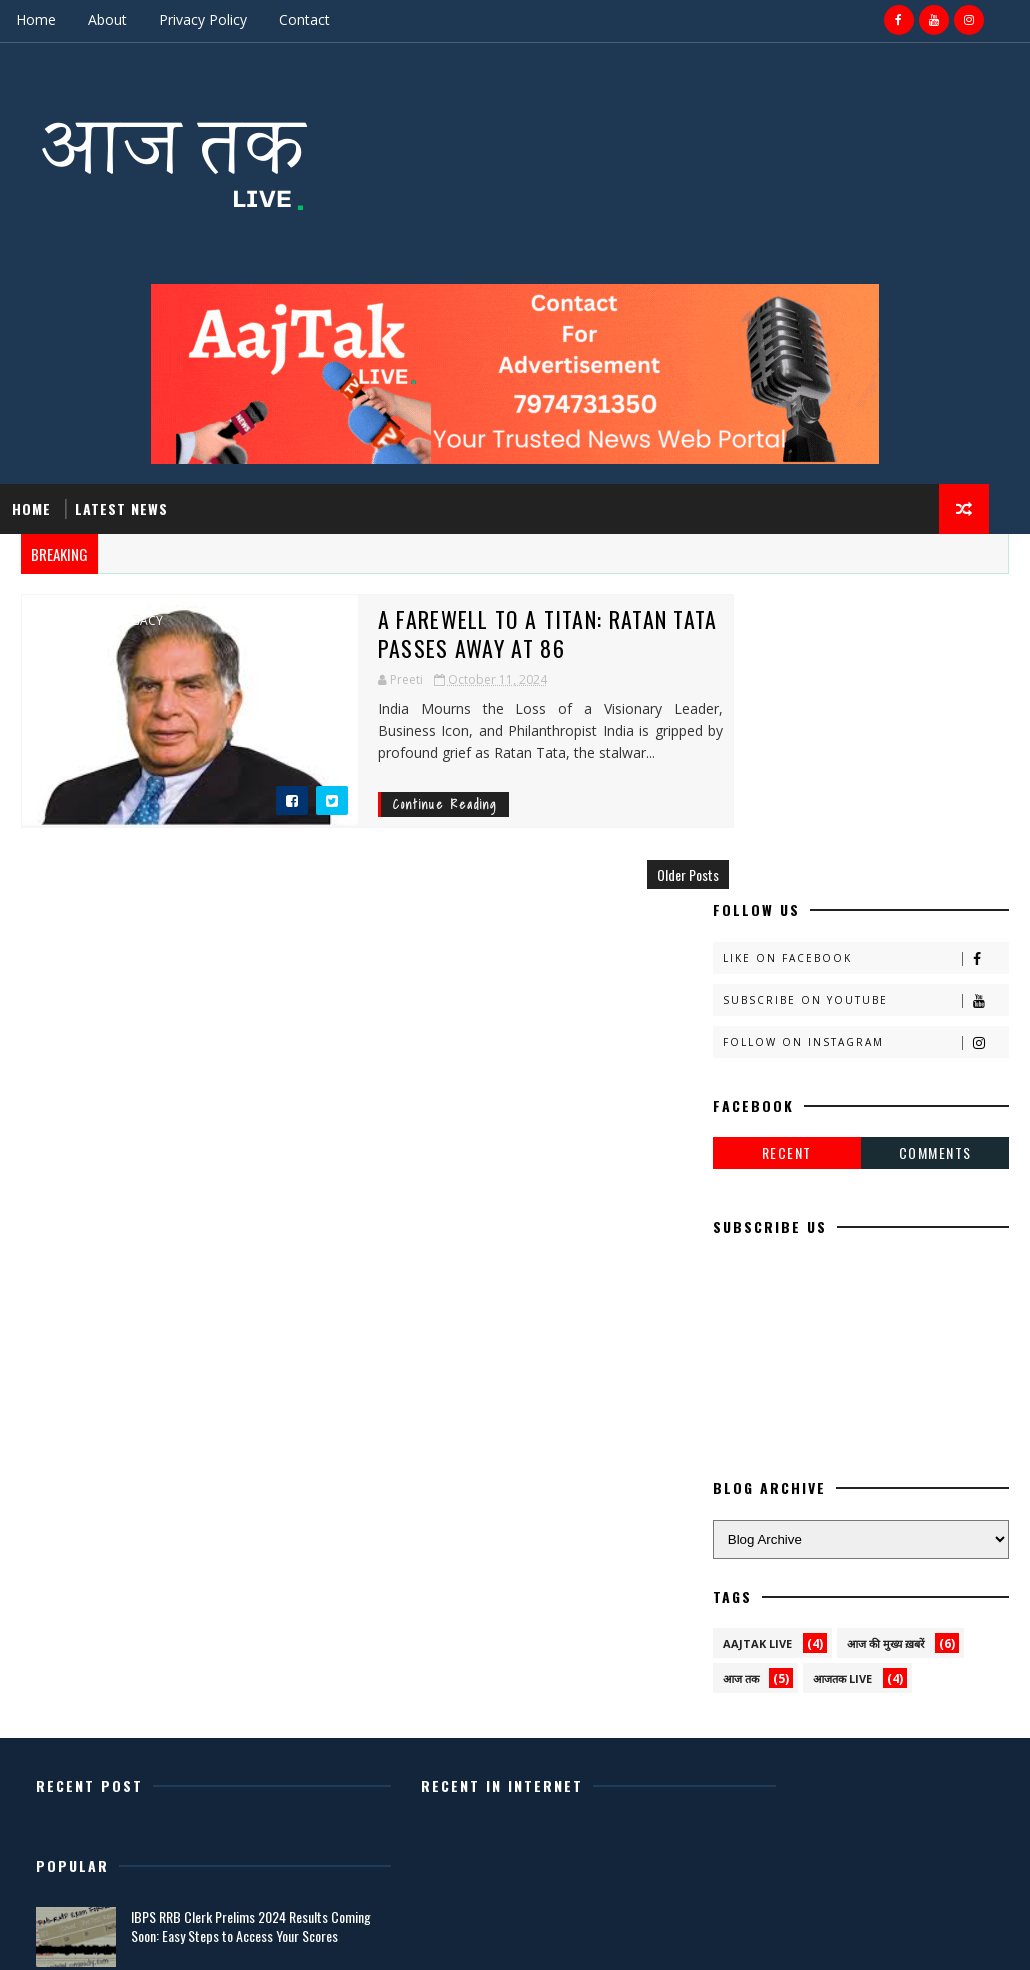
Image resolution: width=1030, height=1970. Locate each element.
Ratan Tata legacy (103, 620)
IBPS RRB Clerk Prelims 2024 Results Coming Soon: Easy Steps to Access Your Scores (881, 1557)
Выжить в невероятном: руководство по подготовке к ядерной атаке (862, 1641)
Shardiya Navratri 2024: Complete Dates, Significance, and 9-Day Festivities (872, 1725)
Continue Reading (389, 803)
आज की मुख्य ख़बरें (886, 1344)
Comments (935, 853)
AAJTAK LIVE (757, 1344)
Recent (787, 853)
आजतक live (842, 1379)
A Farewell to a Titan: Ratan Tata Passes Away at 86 (492, 632)
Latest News (121, 507)
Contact (304, 19)
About (107, 19)
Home (36, 19)
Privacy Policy (203, 19)
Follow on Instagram (866, 742)
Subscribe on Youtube (866, 700)
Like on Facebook (866, 658)
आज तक (741, 1379)
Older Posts (647, 873)
